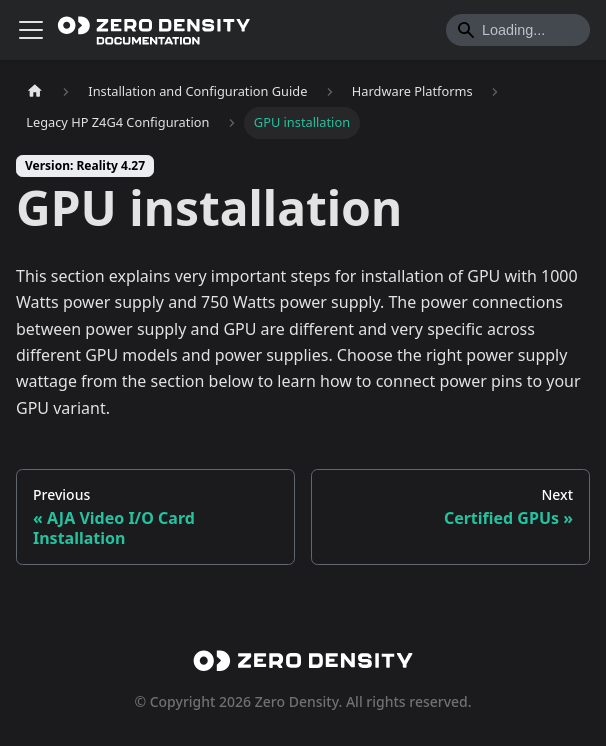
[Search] (518, 30)
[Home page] (35, 91)
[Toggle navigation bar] (31, 30)
